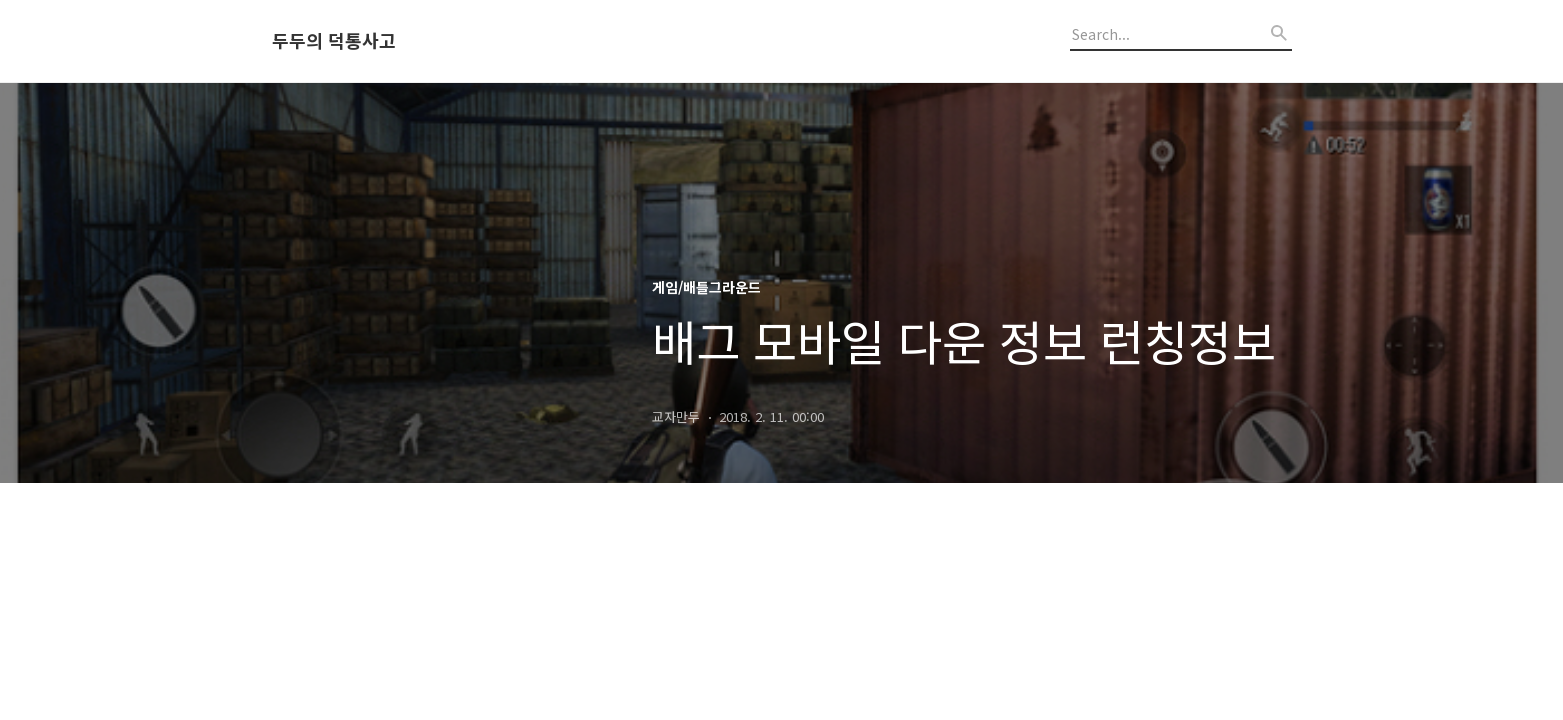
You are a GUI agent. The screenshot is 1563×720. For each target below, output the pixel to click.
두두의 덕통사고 (334, 41)
